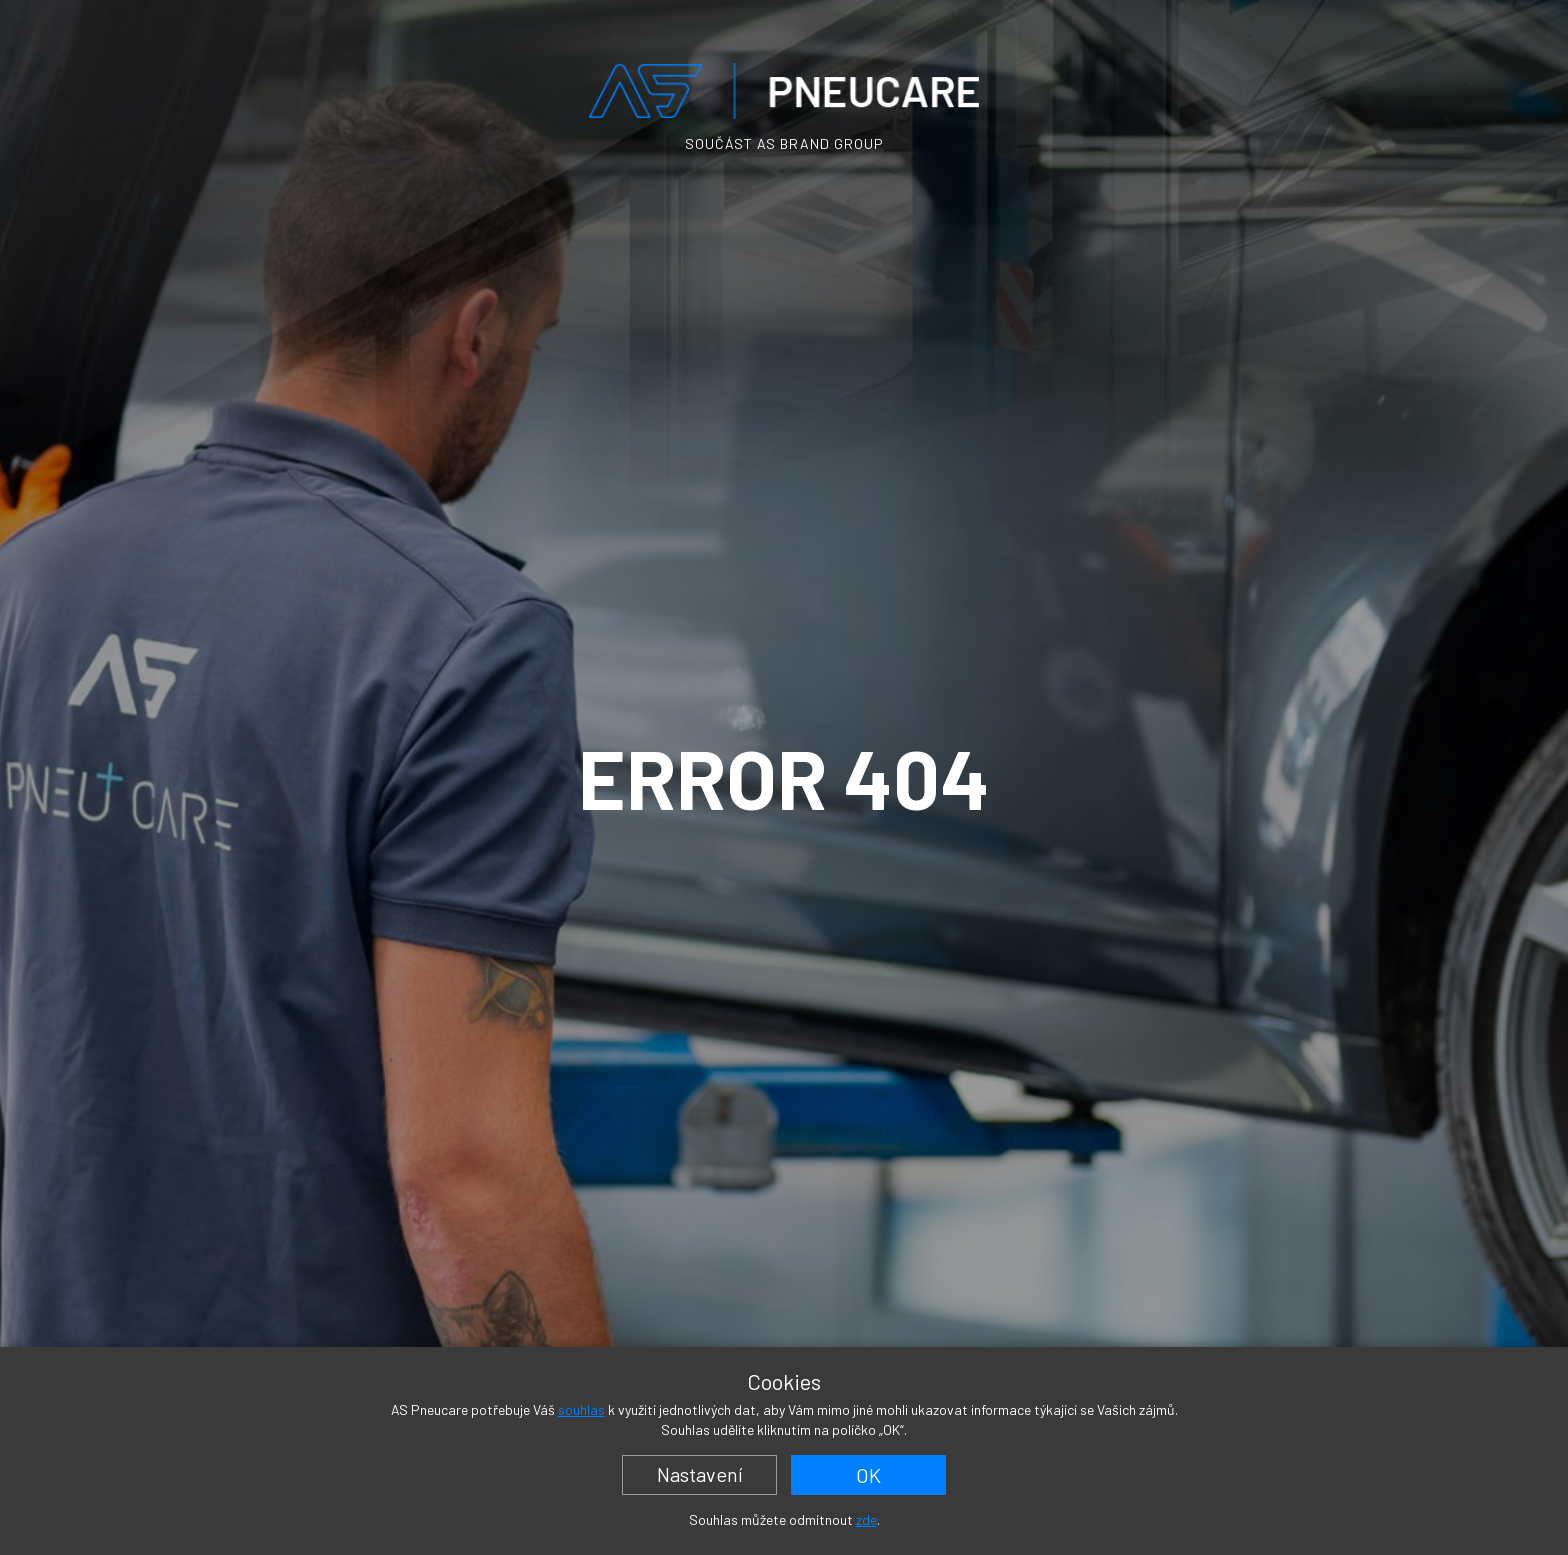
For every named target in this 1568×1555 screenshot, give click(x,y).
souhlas (581, 1409)
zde (866, 1519)
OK (868, 1475)
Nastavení (700, 1474)
